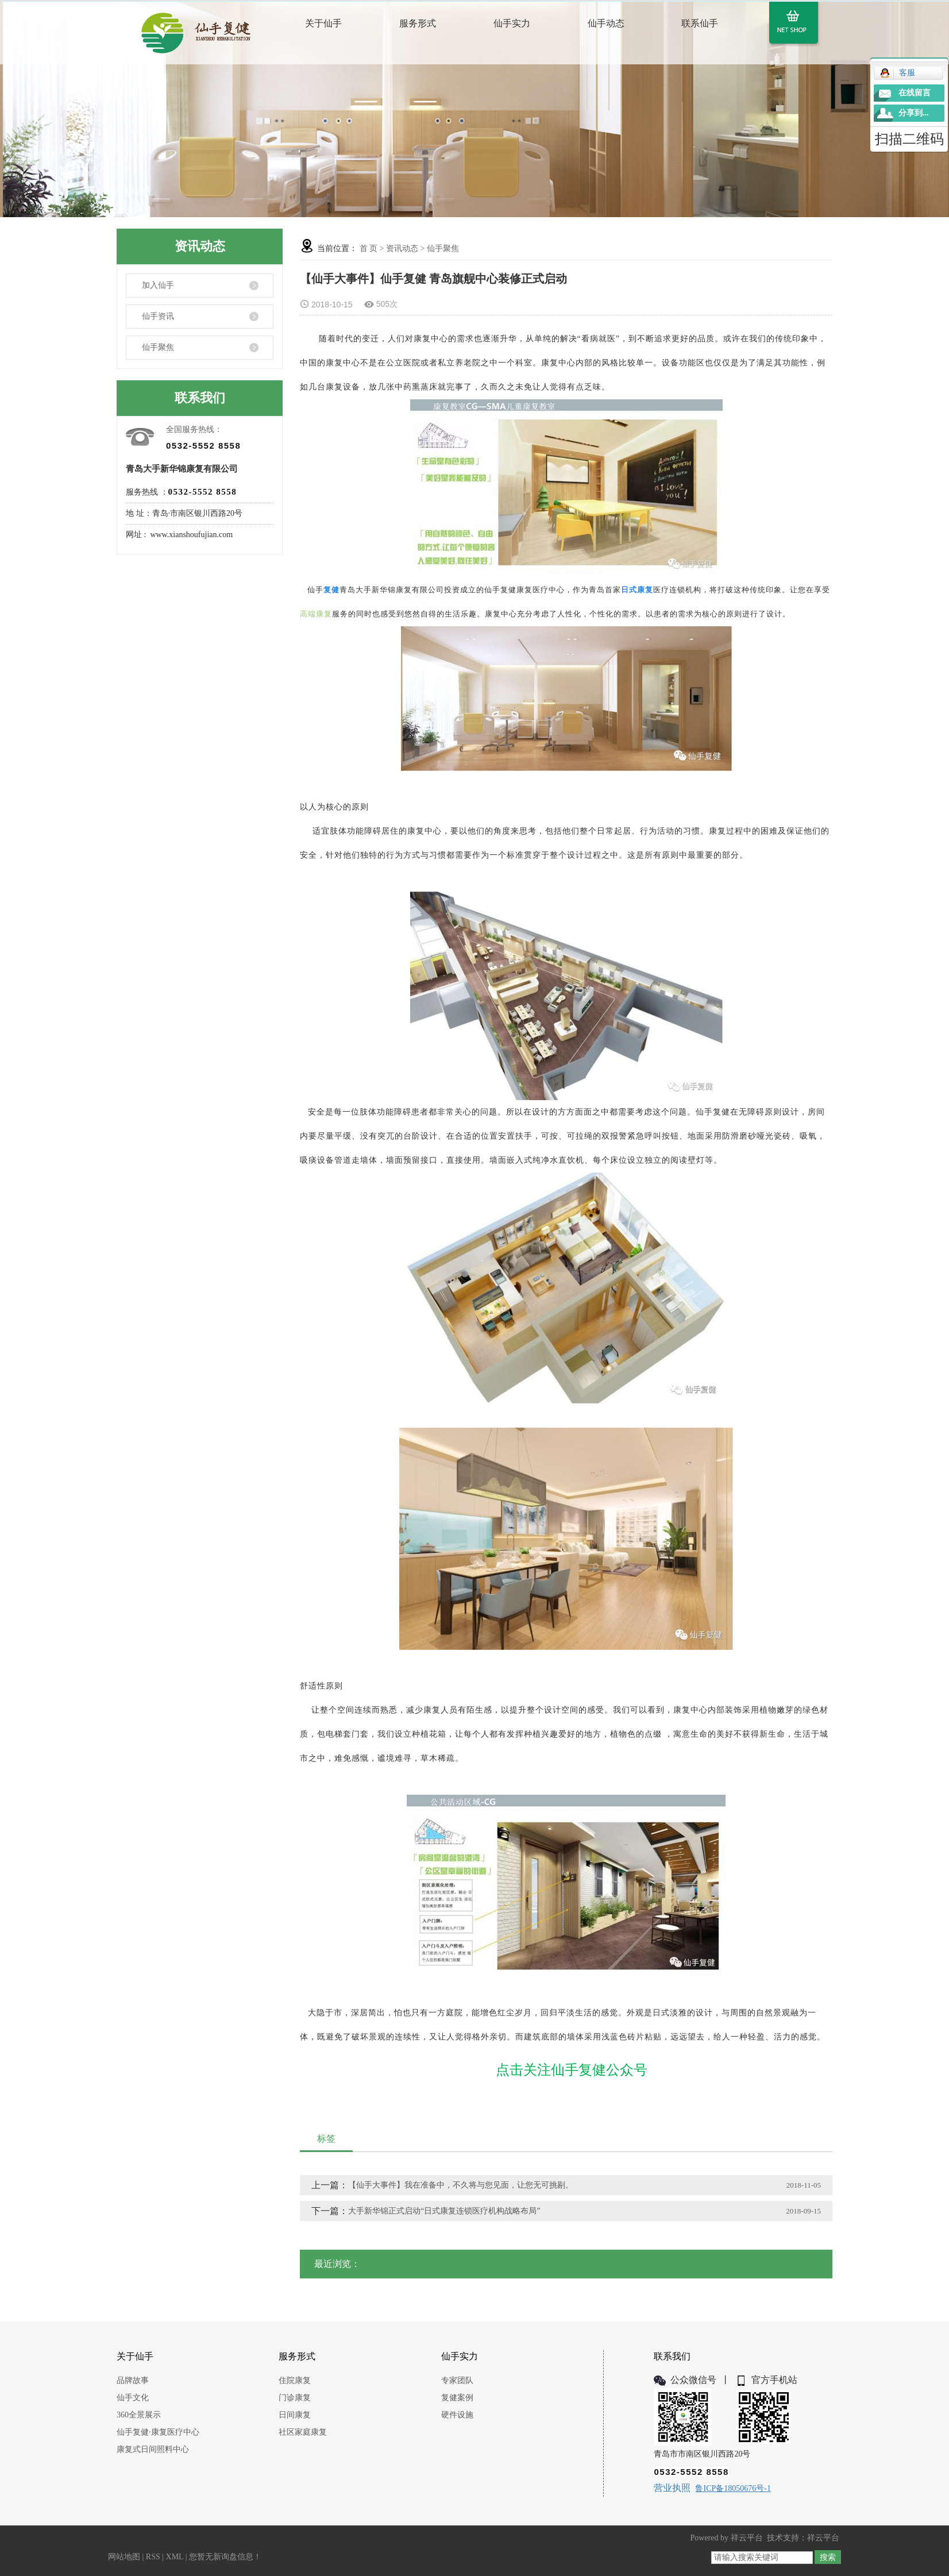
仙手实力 (511, 23)
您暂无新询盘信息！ (225, 2556)
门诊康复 (295, 2397)
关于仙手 (323, 23)
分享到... (913, 113)
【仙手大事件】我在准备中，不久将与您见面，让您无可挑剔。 (460, 2185)
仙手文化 (133, 2397)
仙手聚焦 (158, 347)
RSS (153, 2556)
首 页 (369, 248)
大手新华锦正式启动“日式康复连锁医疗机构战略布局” (444, 2211)
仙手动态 (606, 23)
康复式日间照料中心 (153, 2449)
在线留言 (914, 92)
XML (175, 2556)
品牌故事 (133, 2380)
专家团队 (457, 2380)
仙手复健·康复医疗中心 (158, 2432)
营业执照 (672, 2488)
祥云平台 (747, 2537)
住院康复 (295, 2380)
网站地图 (124, 2556)
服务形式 (417, 23)
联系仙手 (699, 23)
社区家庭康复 (303, 2432)
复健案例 (457, 2397)
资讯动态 (402, 248)
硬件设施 (457, 2415)
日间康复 (295, 2415)
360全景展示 (139, 2415)
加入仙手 (158, 285)
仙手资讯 (158, 316)
